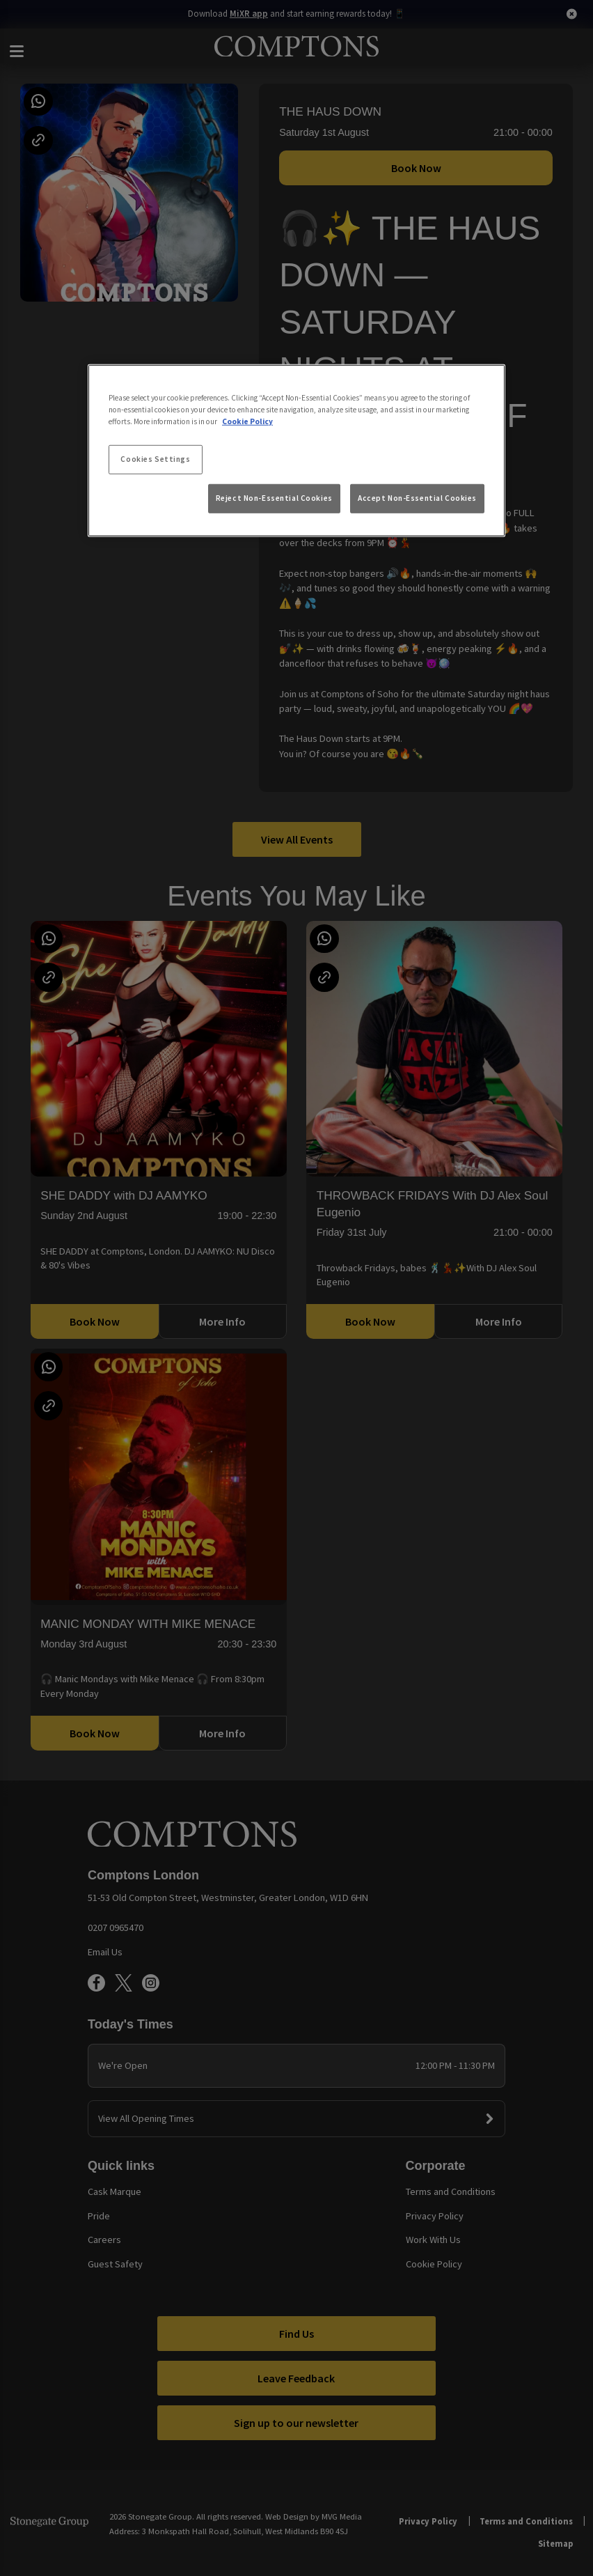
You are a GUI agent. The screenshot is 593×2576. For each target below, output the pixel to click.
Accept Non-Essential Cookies (417, 498)
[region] (296, 450)
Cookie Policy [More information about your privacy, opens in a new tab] (247, 421)
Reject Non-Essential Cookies (274, 498)
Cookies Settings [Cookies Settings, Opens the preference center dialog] (155, 459)
